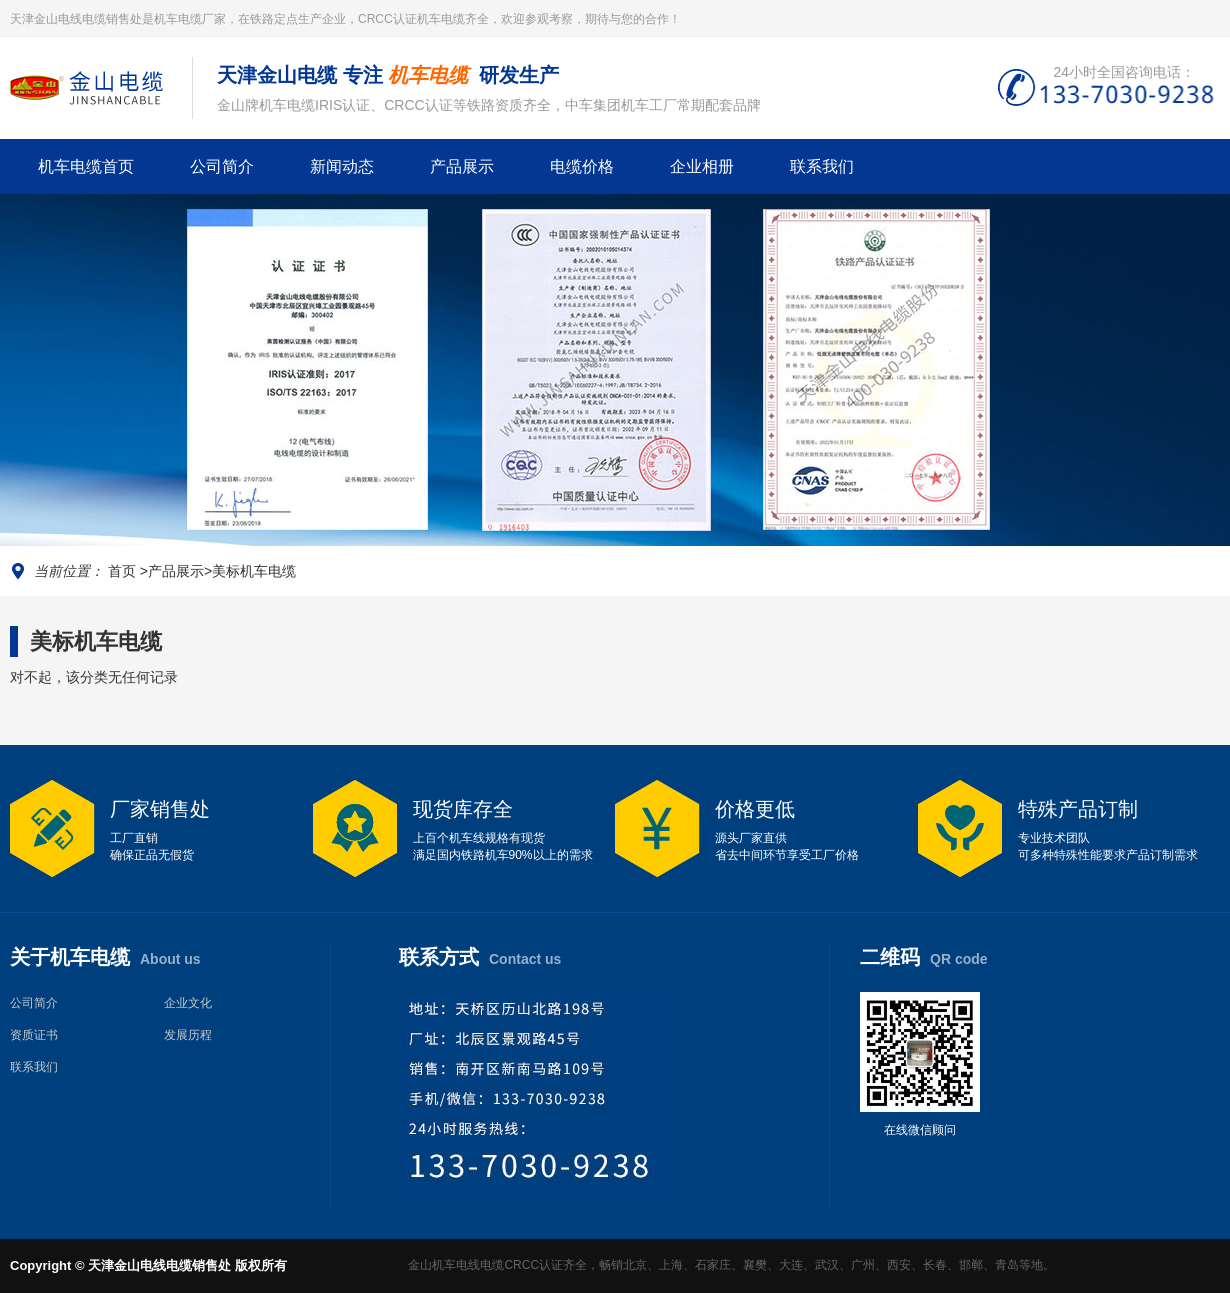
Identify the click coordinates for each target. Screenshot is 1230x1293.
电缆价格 (582, 166)
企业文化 (188, 1003)
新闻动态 (342, 166)
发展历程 (188, 1035)
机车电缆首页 (86, 166)
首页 (122, 571)
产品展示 (462, 166)
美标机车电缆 (254, 571)
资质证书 (34, 1035)
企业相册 (702, 166)
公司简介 (222, 166)
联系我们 (822, 166)
